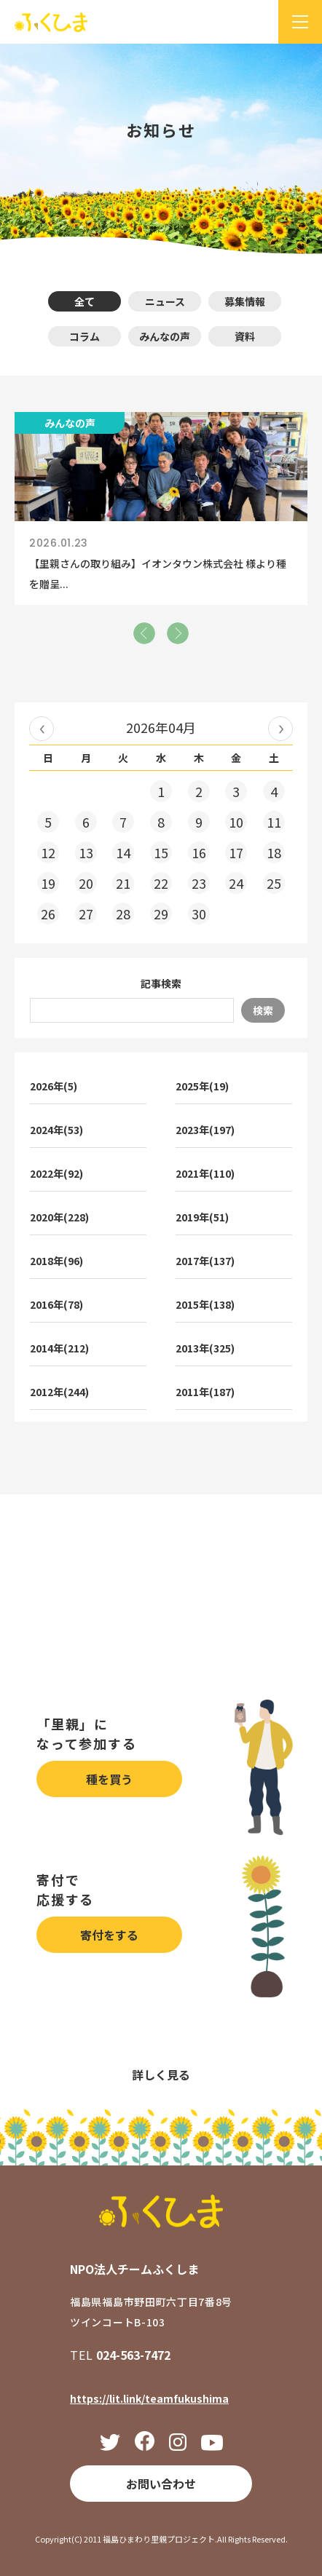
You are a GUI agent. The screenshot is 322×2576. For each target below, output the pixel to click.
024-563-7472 (133, 2354)
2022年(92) (56, 1173)
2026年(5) (53, 1086)
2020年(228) (59, 1217)
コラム (84, 336)
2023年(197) (205, 1129)
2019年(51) (202, 1217)
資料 (245, 336)
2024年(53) (56, 1129)
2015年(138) (205, 1304)
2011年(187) (205, 1391)
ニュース (165, 301)
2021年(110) (205, 1173)
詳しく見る (161, 2074)
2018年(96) (56, 1260)
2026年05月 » (280, 728)
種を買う (109, 1779)
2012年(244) (59, 1391)
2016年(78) (56, 1304)
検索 (263, 1010)
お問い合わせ (161, 2483)
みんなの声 (164, 336)
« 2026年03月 (41, 728)
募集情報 (244, 301)
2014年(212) (59, 1348)
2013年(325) (205, 1348)
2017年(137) (205, 1260)
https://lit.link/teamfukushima (149, 2398)
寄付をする (109, 1934)
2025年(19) (202, 1086)
